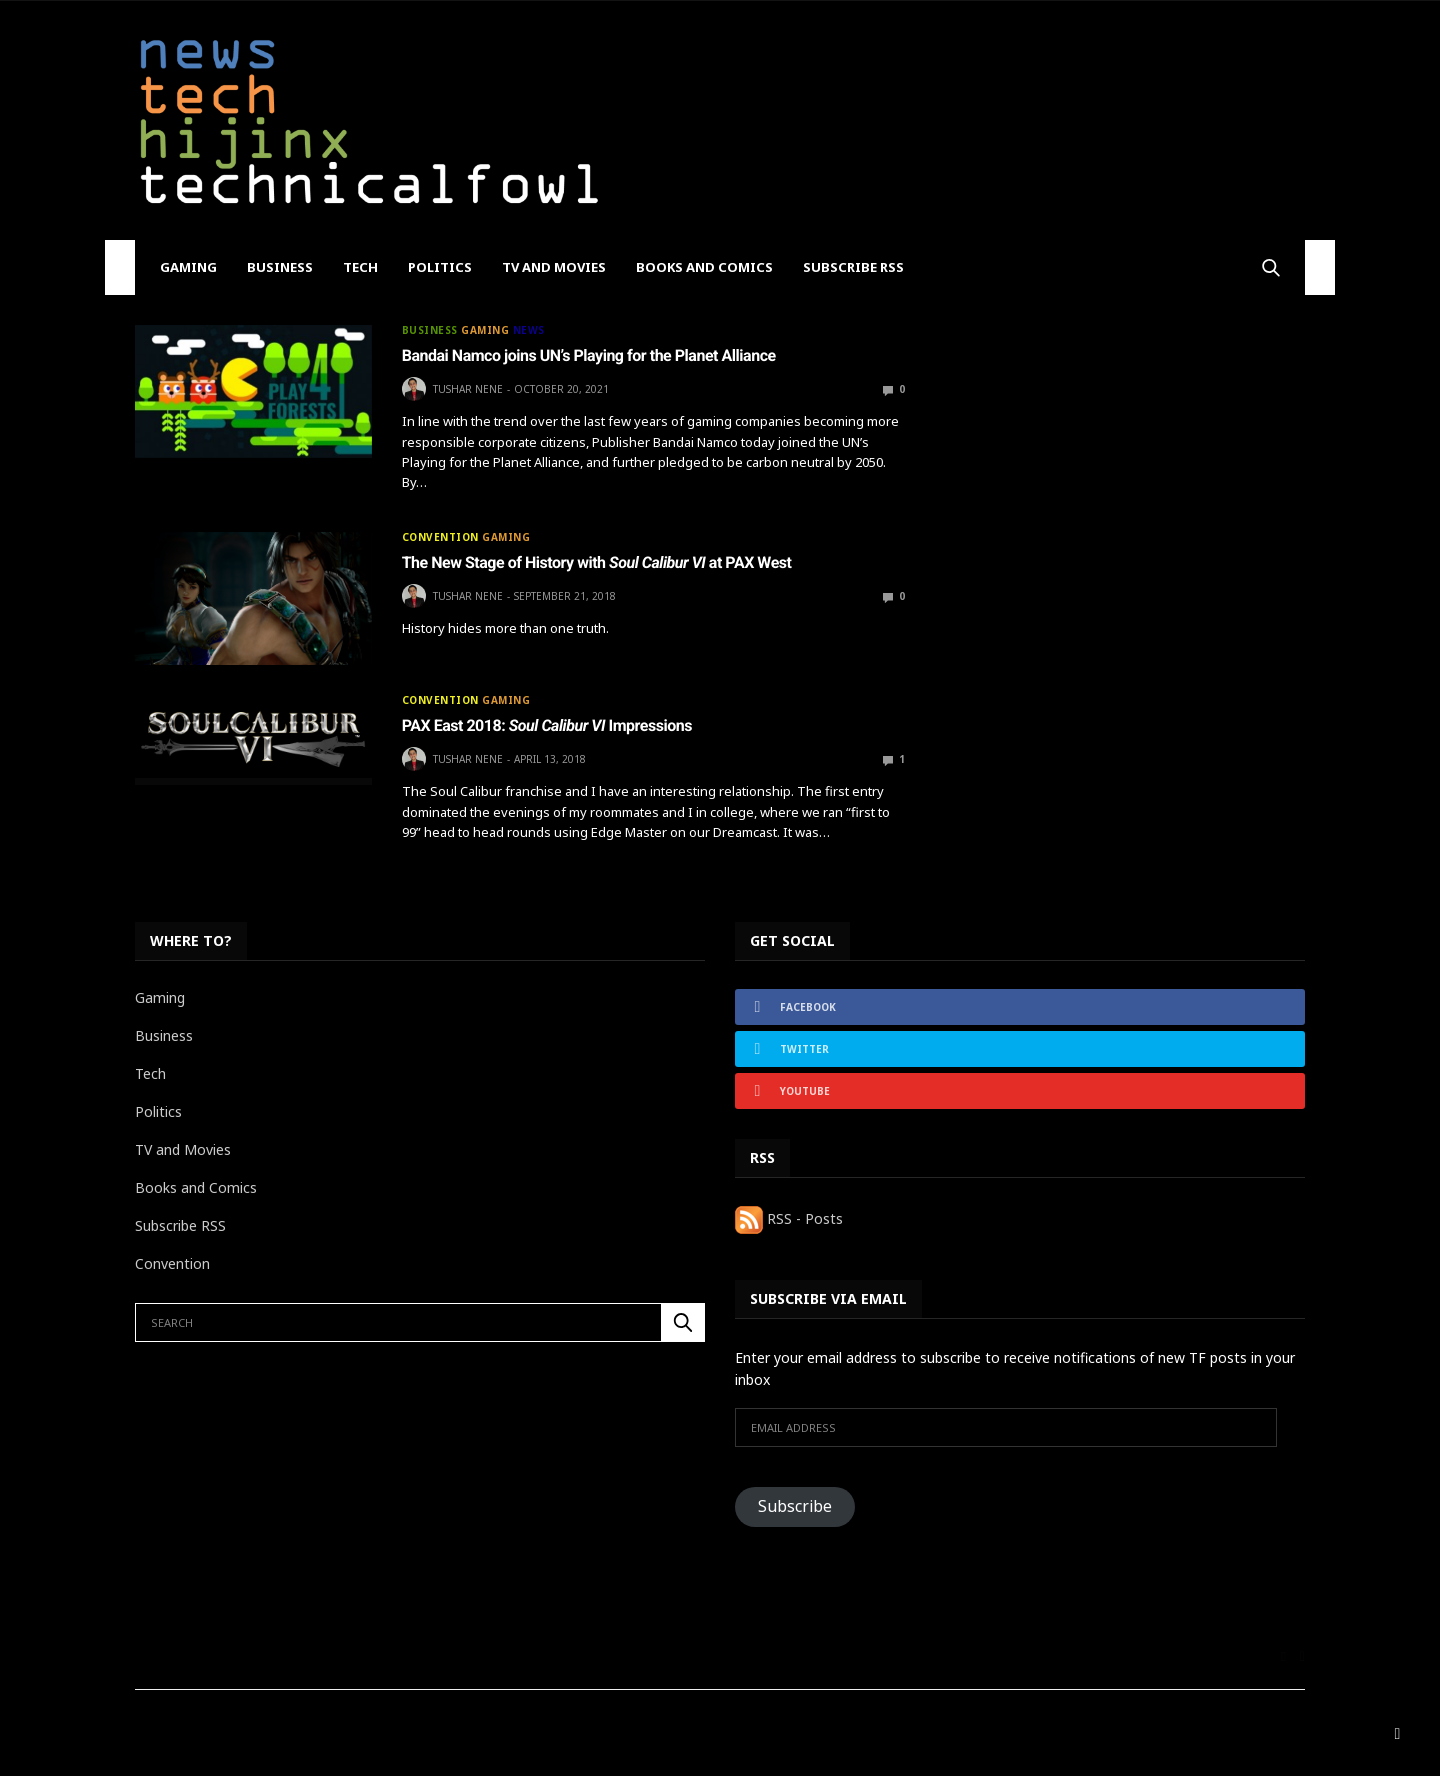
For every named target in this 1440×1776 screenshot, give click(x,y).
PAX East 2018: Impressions (547, 725)
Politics (440, 267)
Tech (360, 267)
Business (280, 267)
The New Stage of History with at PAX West (597, 562)
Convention (440, 537)
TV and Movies (554, 267)
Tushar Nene (468, 389)
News (529, 330)
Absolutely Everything (196, 1723)
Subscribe (795, 1506)
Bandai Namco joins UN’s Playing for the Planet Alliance (589, 355)
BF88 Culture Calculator (352, 1723)
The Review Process (566, 1723)
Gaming (188, 267)
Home (464, 1723)
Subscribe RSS (853, 267)
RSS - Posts (789, 1218)
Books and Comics (704, 267)
